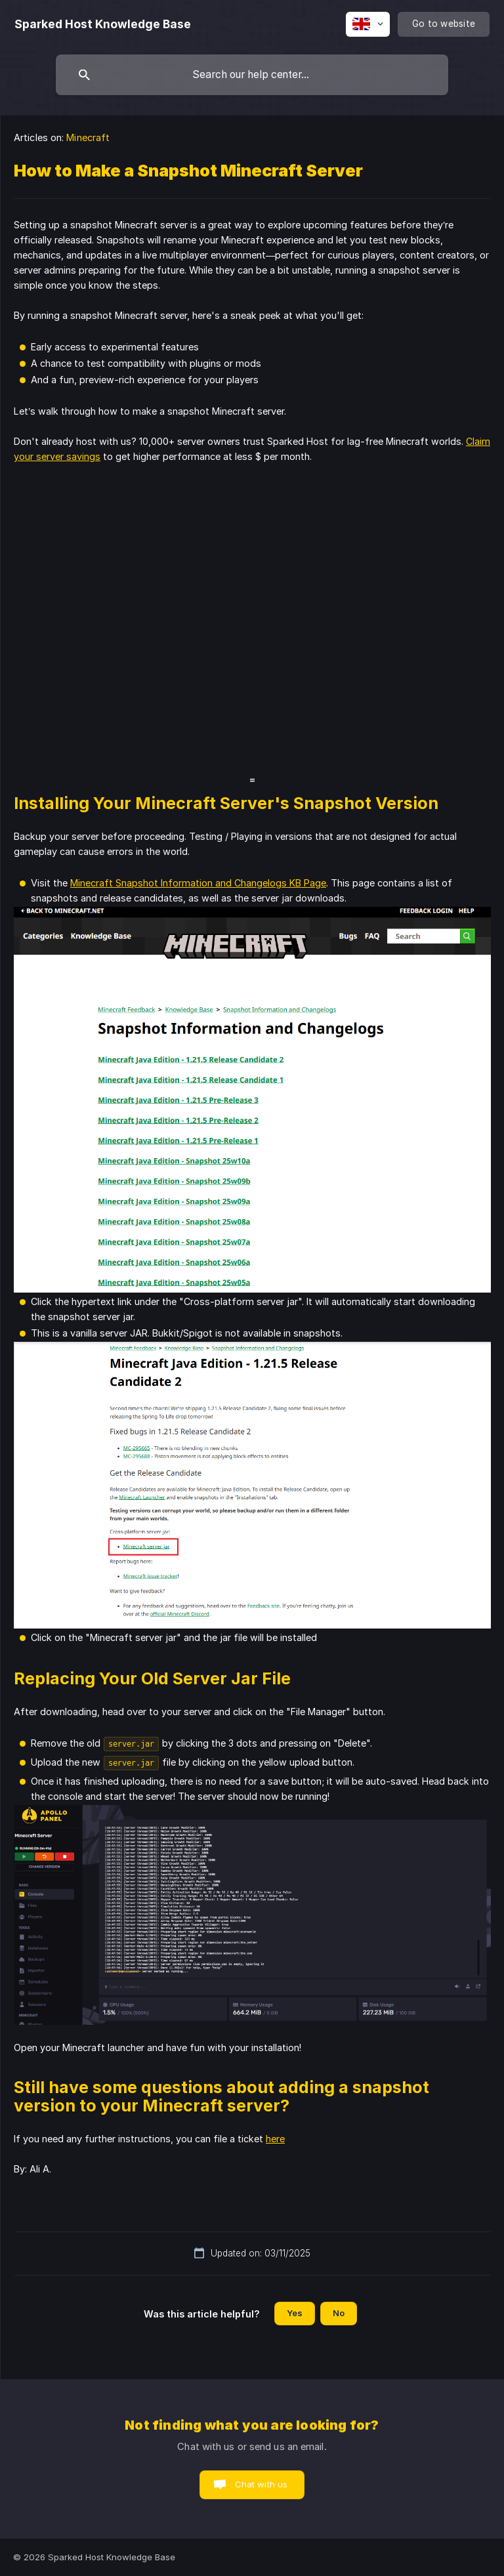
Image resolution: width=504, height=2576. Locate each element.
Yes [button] (295, 2313)
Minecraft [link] (88, 137)
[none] (102, 24)
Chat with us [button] (261, 2484)
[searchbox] (252, 74)
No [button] (339, 2313)
